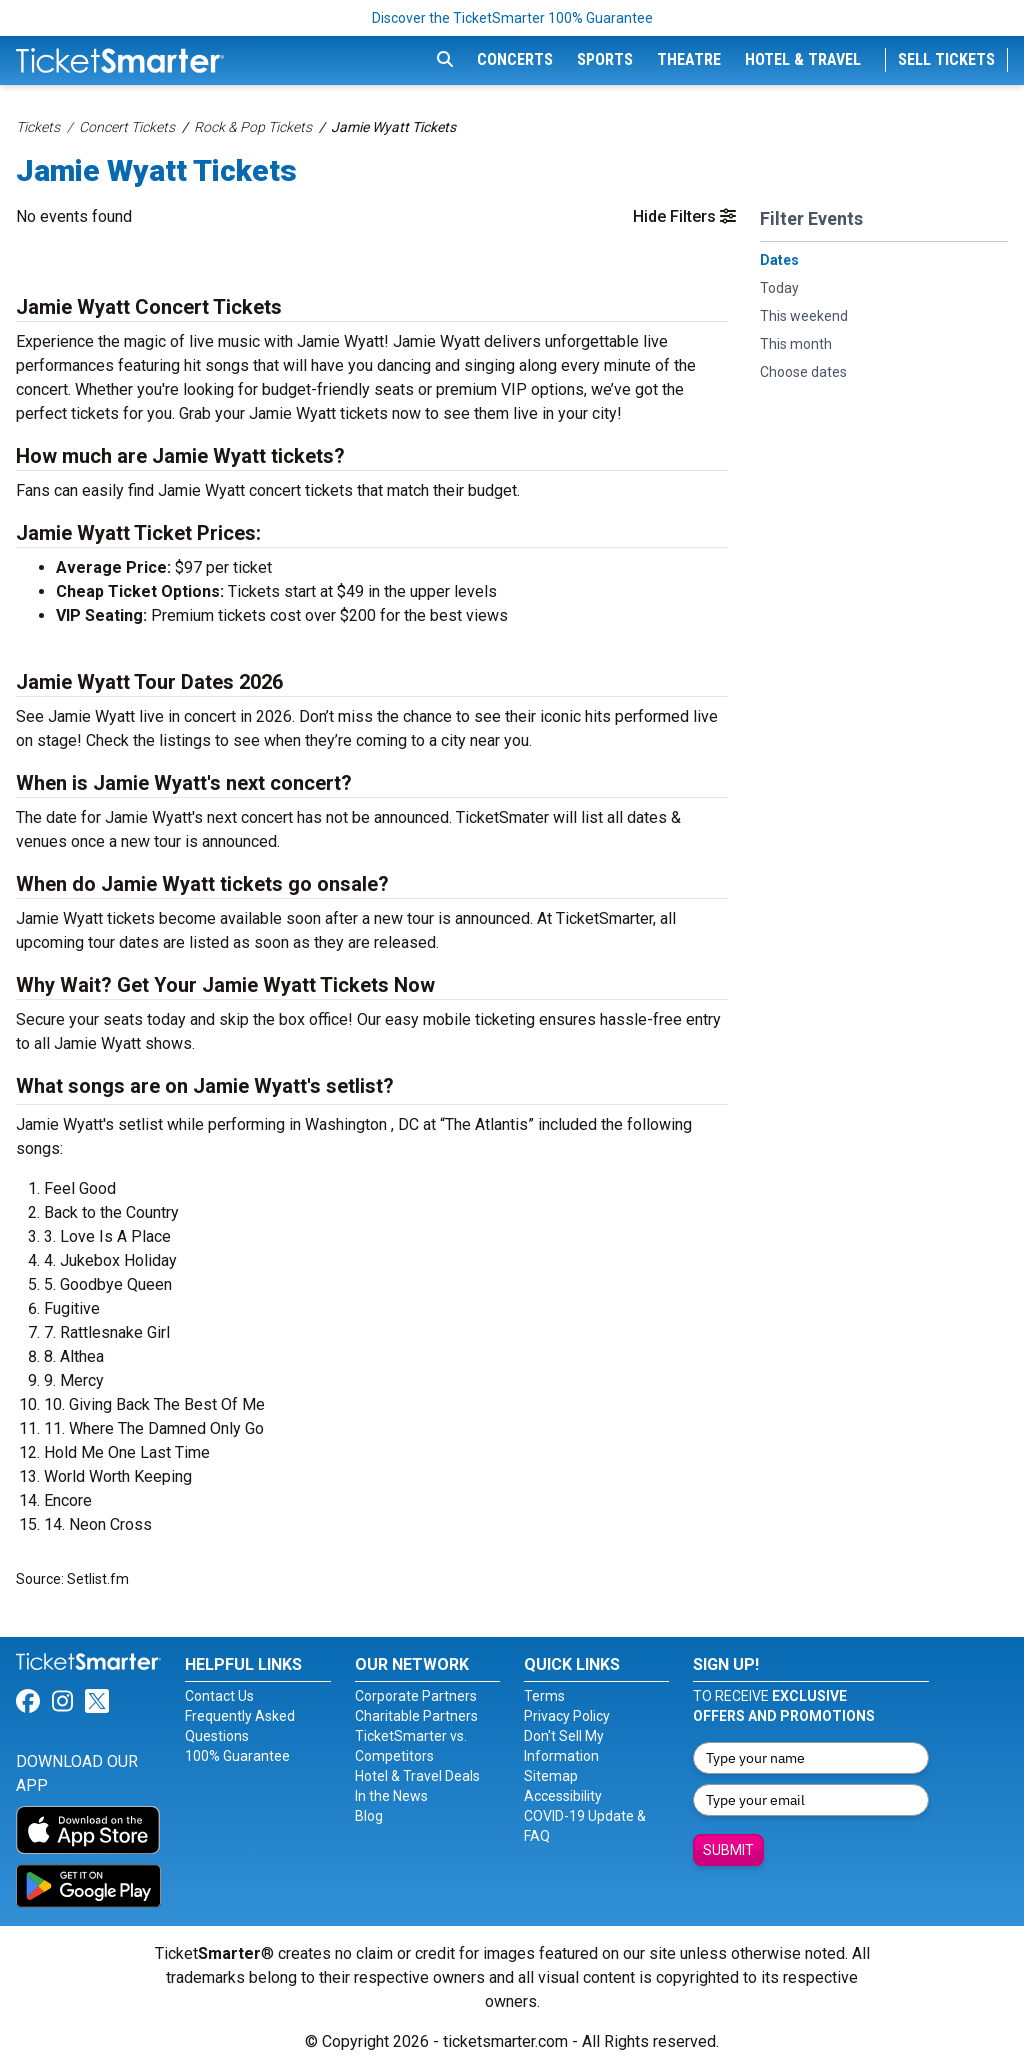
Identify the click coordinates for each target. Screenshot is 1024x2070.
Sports (605, 59)
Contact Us (219, 1696)
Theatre (689, 59)
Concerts (515, 59)
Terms (544, 1696)
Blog (369, 1816)
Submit (728, 1850)
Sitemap (551, 1776)
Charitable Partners (416, 1716)
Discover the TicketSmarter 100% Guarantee (512, 18)
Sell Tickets (946, 59)
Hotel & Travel (803, 59)
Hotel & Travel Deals (417, 1776)
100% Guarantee (237, 1756)
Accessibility (563, 1796)
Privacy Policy (567, 1716)
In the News (391, 1796)
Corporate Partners (416, 1696)
